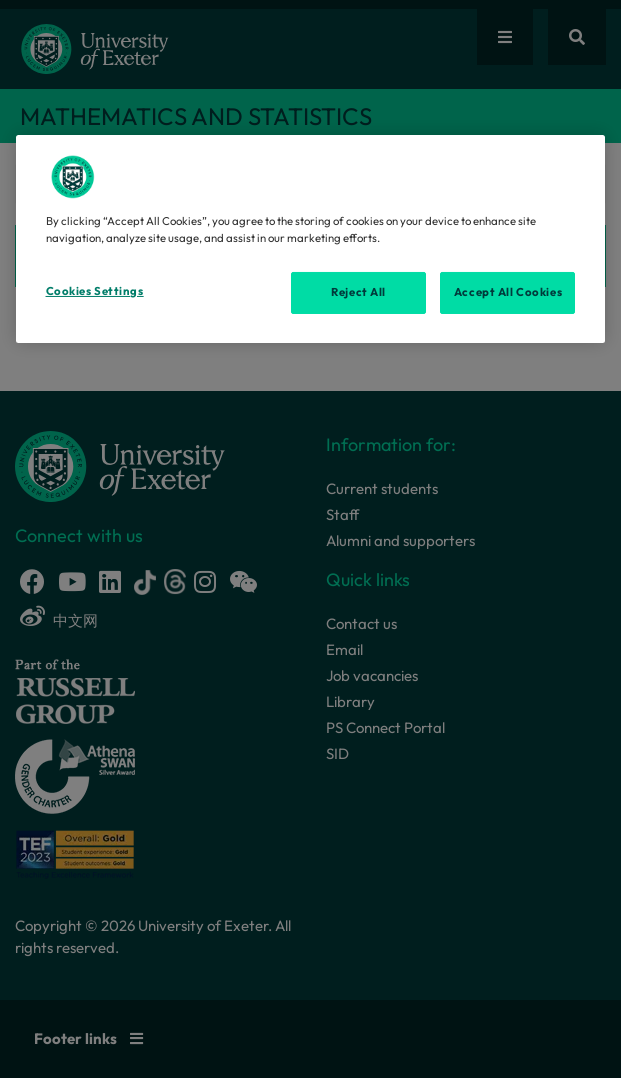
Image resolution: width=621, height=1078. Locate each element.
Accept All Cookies (508, 292)
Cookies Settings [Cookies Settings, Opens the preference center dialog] (95, 291)
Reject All (358, 292)
